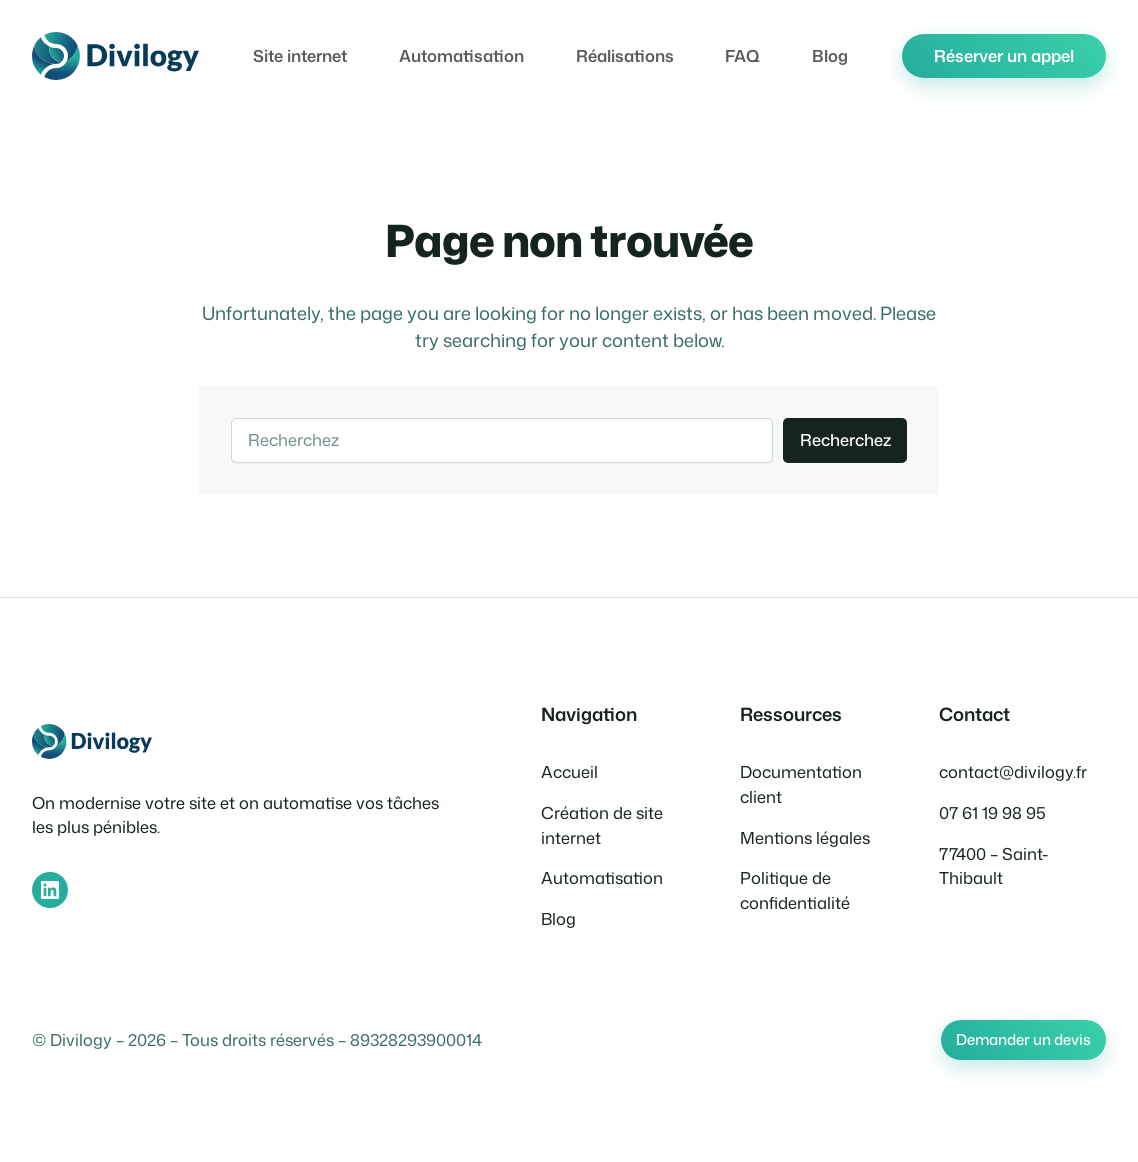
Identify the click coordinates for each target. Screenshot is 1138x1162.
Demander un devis (1023, 1039)
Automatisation (602, 877)
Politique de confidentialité (795, 890)
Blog (558, 918)
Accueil (569, 771)
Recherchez (845, 439)
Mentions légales (805, 837)
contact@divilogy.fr (1013, 771)
